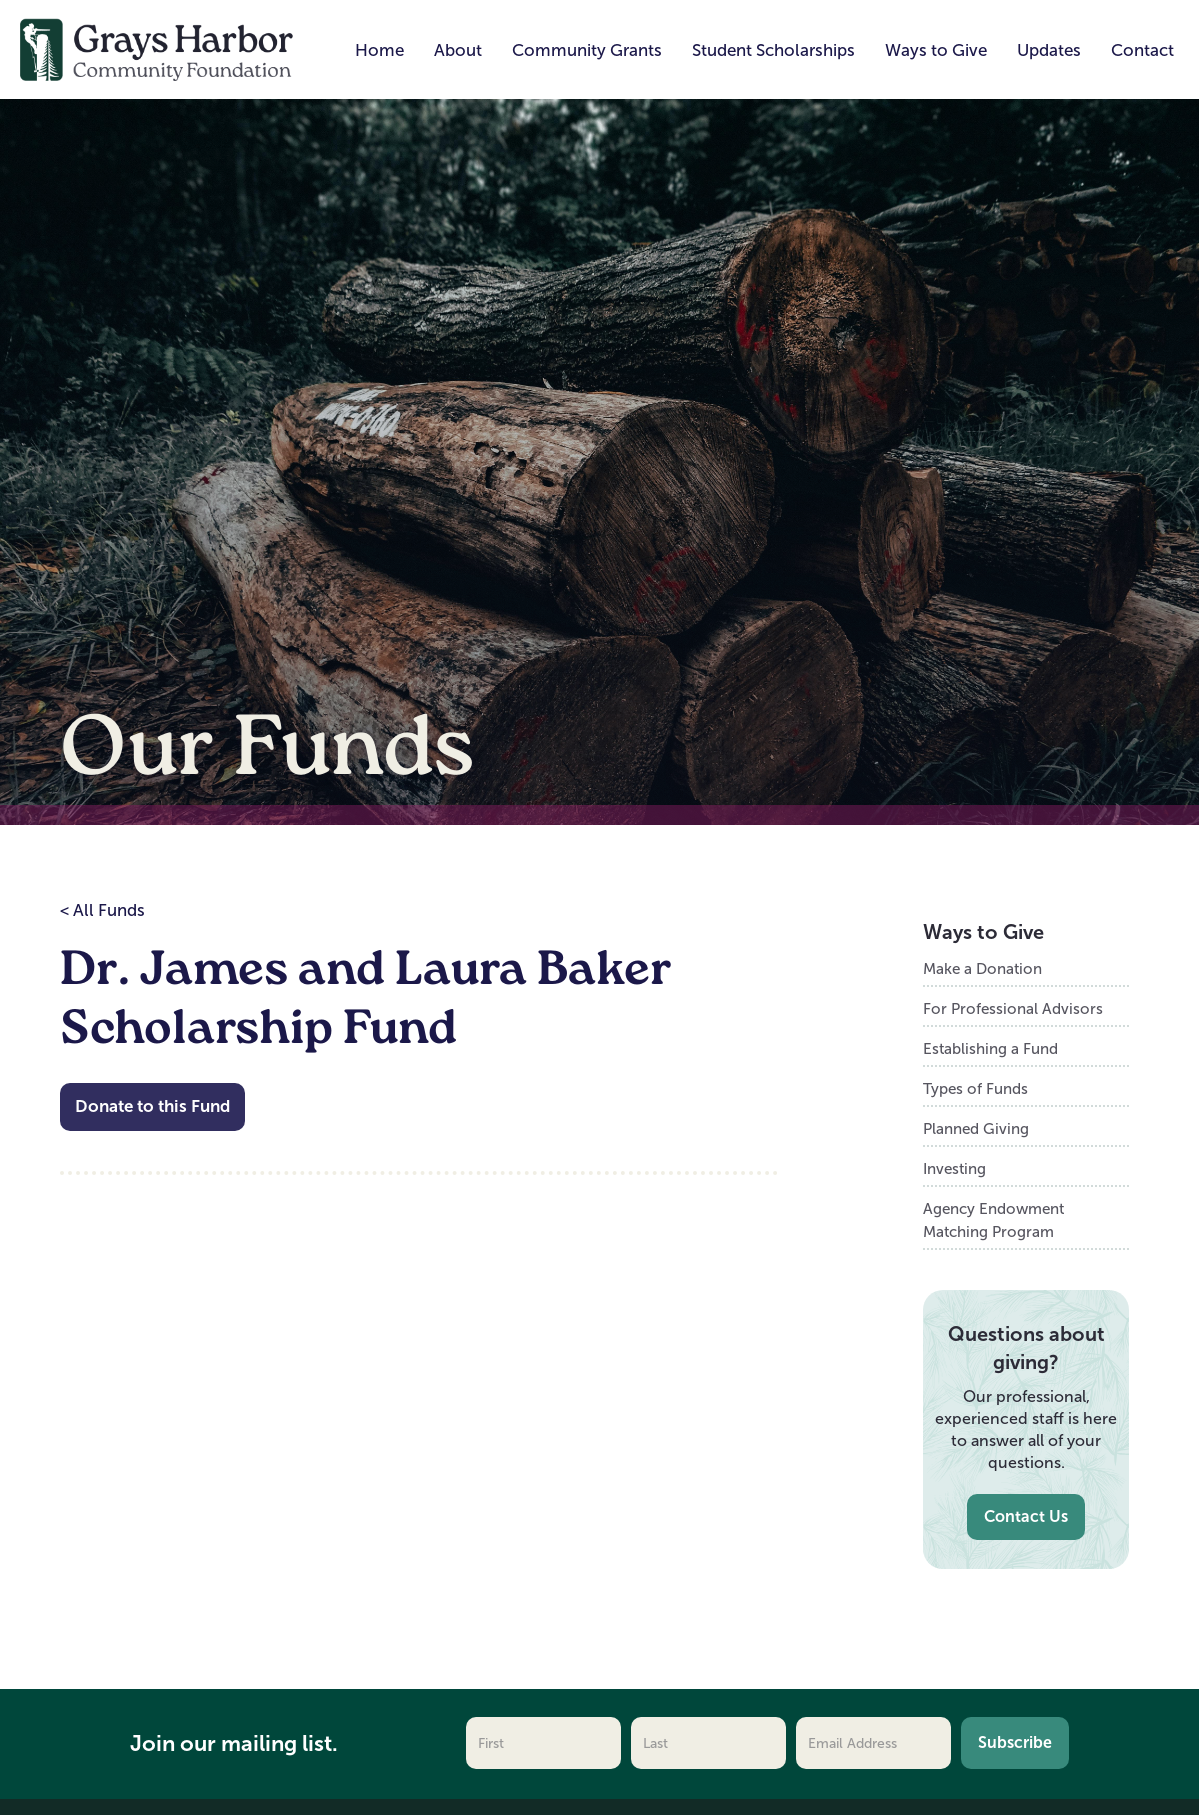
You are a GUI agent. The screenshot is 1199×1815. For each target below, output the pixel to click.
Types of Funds (975, 1088)
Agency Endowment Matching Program (993, 1220)
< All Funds (102, 910)
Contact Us (1026, 1516)
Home (379, 50)
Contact (1142, 50)
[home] (157, 48)
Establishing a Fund (990, 1048)
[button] (458, 51)
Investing (954, 1168)
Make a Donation (982, 968)
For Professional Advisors (1013, 1008)
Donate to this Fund (152, 1106)
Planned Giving (976, 1128)
